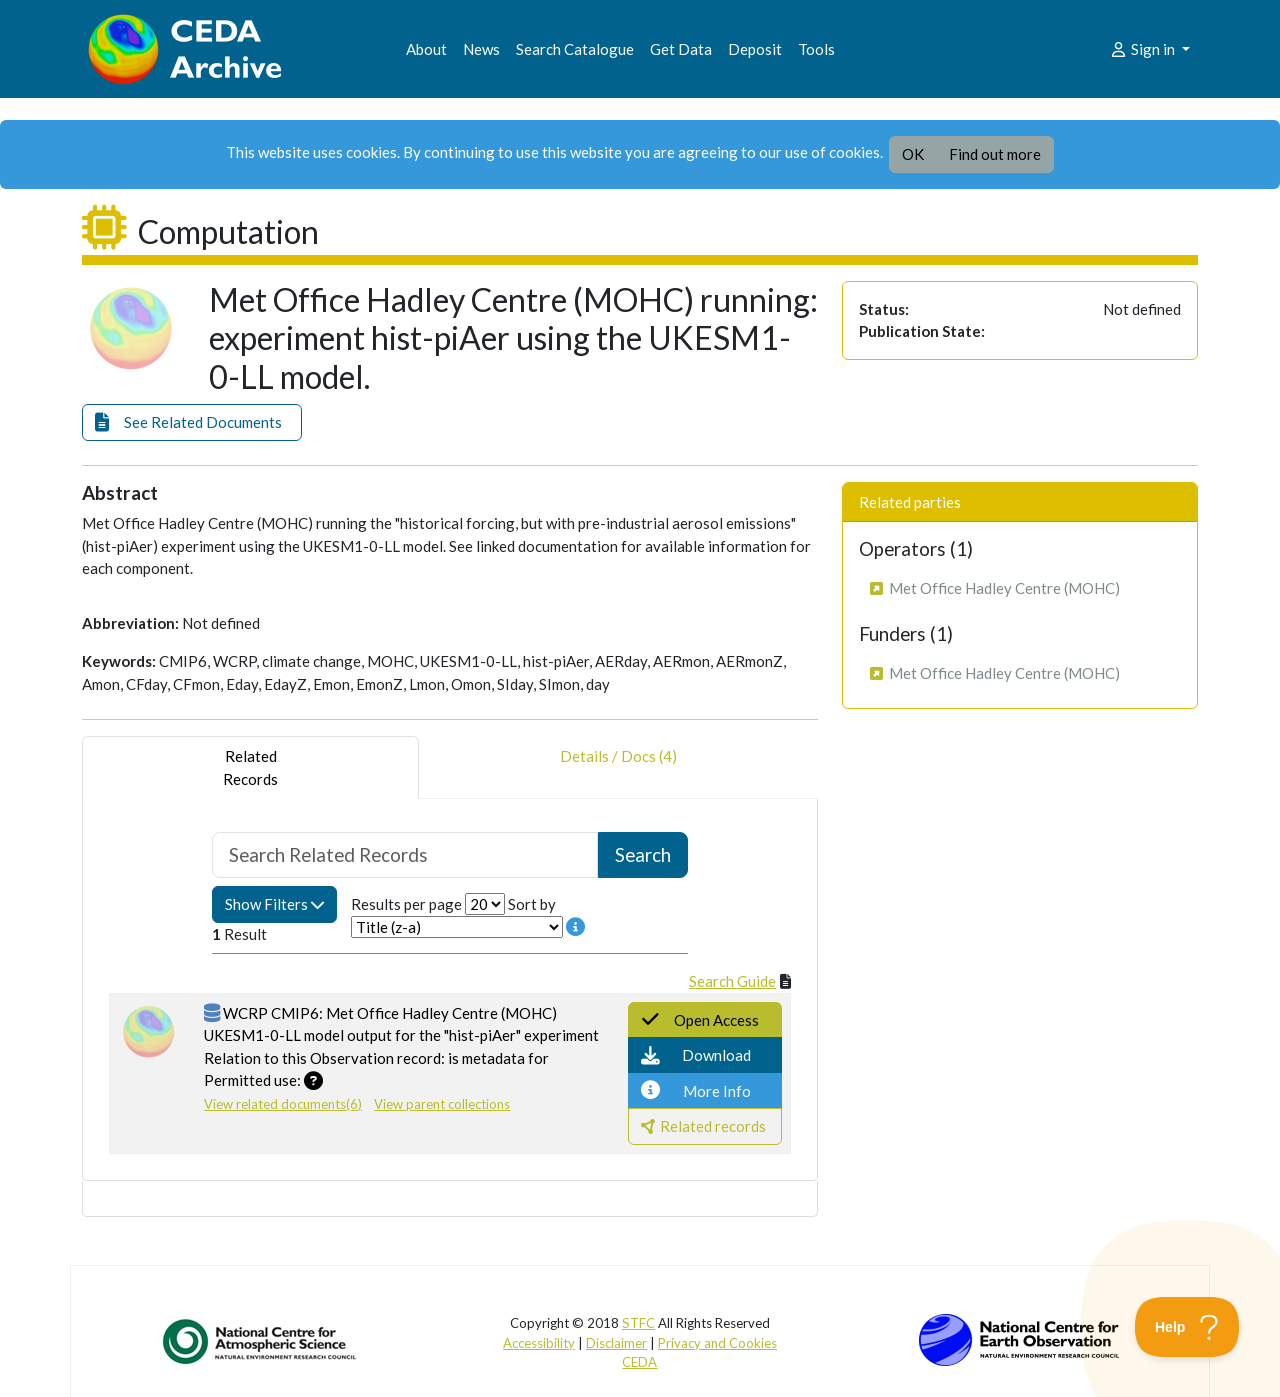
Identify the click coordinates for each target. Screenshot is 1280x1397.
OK (913, 154)
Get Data (681, 49)
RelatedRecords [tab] (250, 767)
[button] (192, 422)
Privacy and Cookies (717, 1343)
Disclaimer (616, 1343)
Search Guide (732, 981)
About (426, 49)
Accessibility (539, 1343)
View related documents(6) (283, 1104)
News (481, 49)
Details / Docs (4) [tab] (618, 767)
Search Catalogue (575, 49)
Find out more (995, 154)
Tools (816, 49)
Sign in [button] (1143, 49)
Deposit (755, 49)
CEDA (639, 1362)
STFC (638, 1323)
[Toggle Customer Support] (1187, 1327)
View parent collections (442, 1104)
